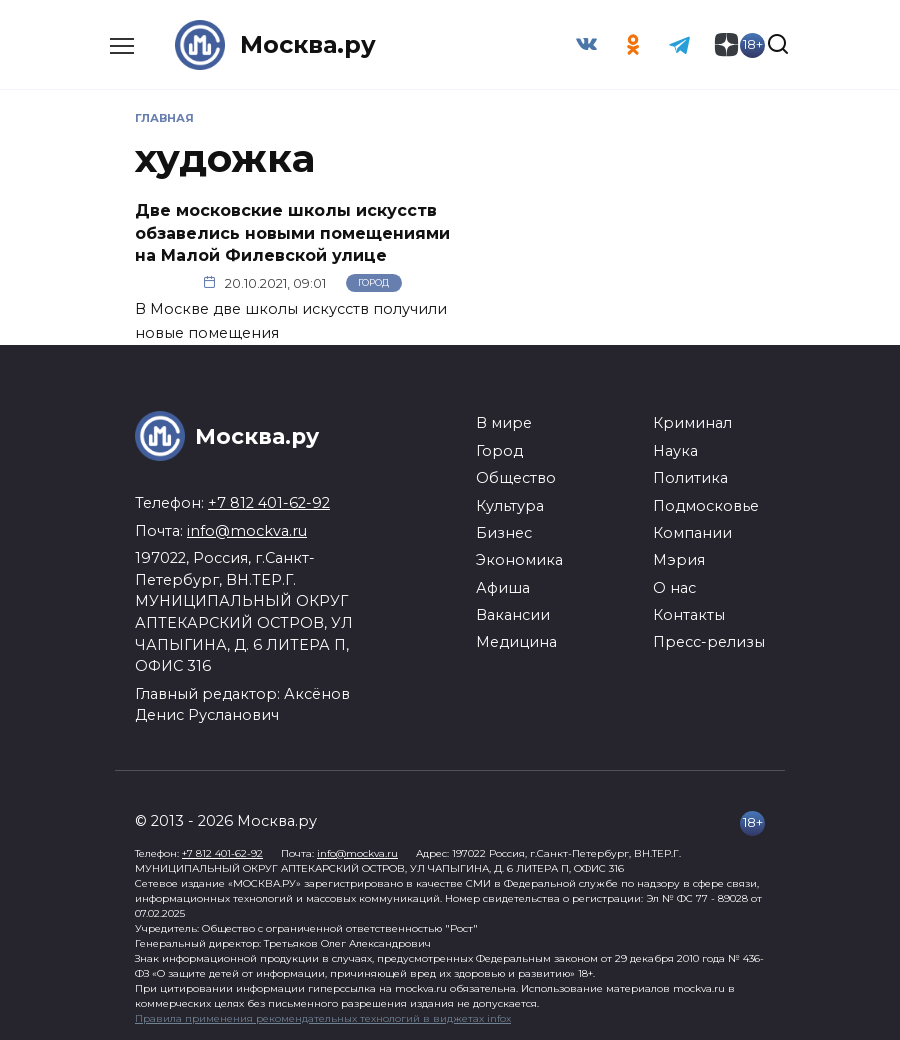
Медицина (516, 642)
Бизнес (504, 533)
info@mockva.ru (247, 531)
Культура (510, 505)
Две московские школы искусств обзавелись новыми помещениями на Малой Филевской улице (292, 233)
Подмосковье (706, 505)
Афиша (503, 587)
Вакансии (513, 615)
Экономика (519, 560)
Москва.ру (308, 44)
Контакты (689, 615)
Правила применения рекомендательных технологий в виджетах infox (323, 1017)
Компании (692, 533)
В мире (504, 423)
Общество (516, 478)
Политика (690, 478)
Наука (675, 451)
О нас (674, 587)
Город (373, 282)
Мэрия (679, 560)
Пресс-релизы (709, 642)
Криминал (692, 423)
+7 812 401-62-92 (269, 503)
